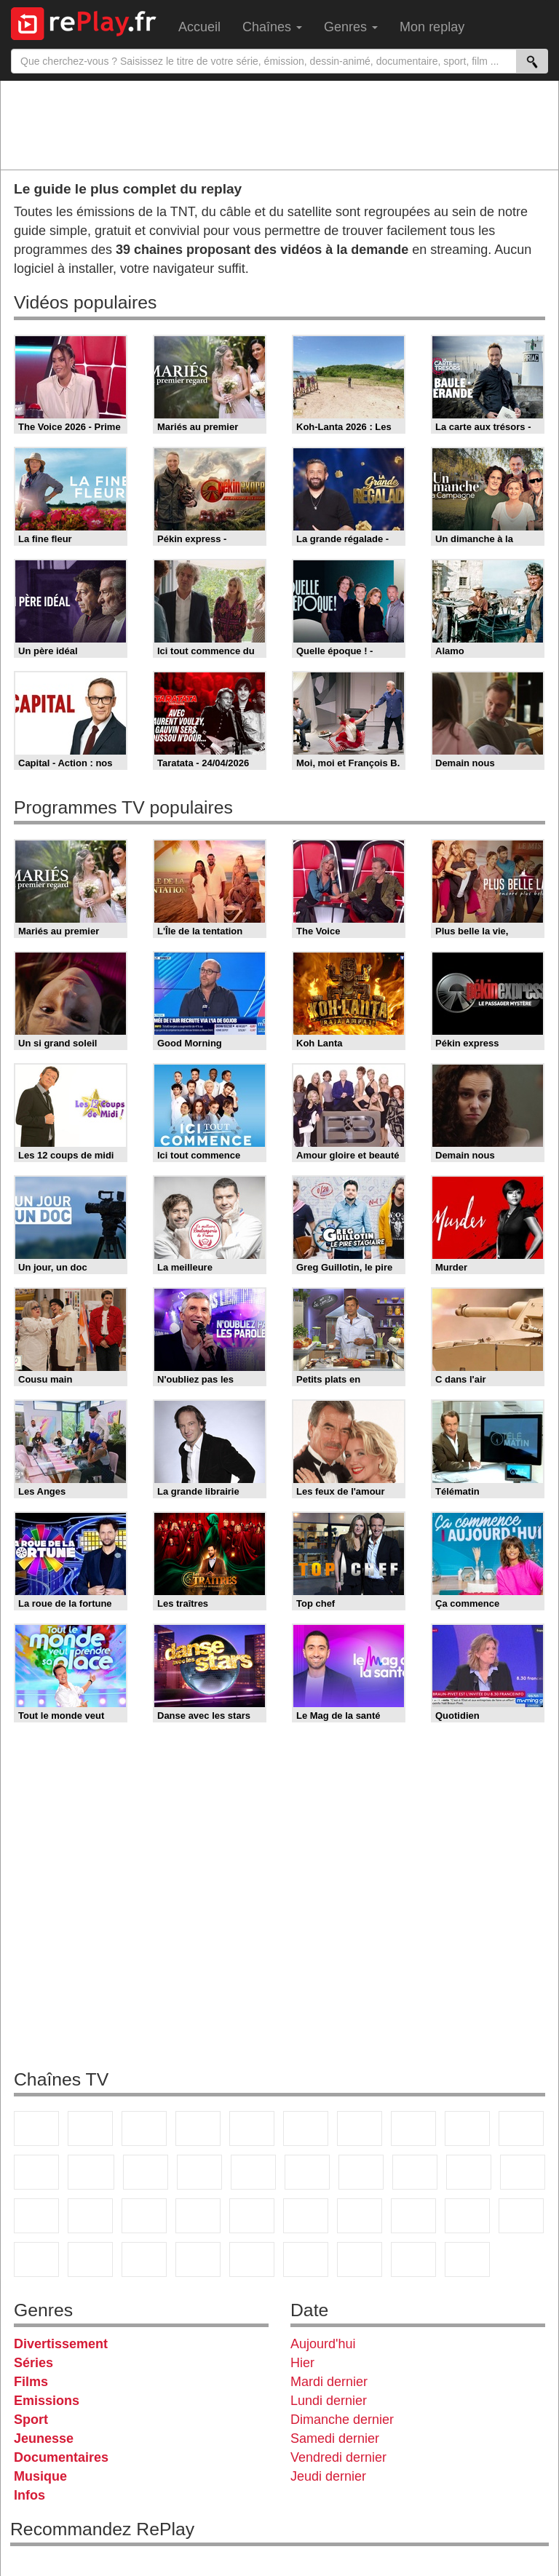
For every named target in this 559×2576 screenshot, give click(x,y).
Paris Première (468, 2172)
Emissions (46, 2400)
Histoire (467, 2259)
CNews (144, 2215)
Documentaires (61, 2457)
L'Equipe (521, 2215)
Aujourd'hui (323, 2344)
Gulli (36, 2259)
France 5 (251, 2128)
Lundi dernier (328, 2400)
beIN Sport (413, 2215)
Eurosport (467, 2215)
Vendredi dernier (338, 2457)
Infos (29, 2495)
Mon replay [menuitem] (432, 27)
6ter (199, 2172)
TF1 (36, 2128)
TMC (467, 2128)
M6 (305, 2128)
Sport (31, 2419)
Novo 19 (36, 2215)
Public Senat (413, 2259)
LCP (359, 2259)
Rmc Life (361, 2172)
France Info (90, 2215)
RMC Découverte (253, 2172)
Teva (414, 2172)
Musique (40, 2476)
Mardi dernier (329, 2381)
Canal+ (198, 2128)
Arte (359, 2128)
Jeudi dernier (328, 2476)
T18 (522, 2172)
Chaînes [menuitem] (272, 27)
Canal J (90, 2259)
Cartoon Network (144, 2259)
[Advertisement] (279, 124)
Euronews (305, 2215)
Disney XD (198, 2259)
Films (31, 2381)
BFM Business (251, 2215)
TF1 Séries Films (145, 2172)
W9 (413, 2128)
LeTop (305, 2259)
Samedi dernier (334, 2438)
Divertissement (61, 2344)
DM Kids (251, 2259)
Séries (33, 2363)
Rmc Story (307, 2172)
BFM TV (198, 2215)
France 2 (90, 2128)
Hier (302, 2363)
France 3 (144, 2128)
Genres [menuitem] (351, 27)
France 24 (359, 2215)
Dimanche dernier (342, 2419)
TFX (521, 2128)
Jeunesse (44, 2438)
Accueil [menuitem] (199, 27)
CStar (91, 2172)
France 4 (36, 2172)
